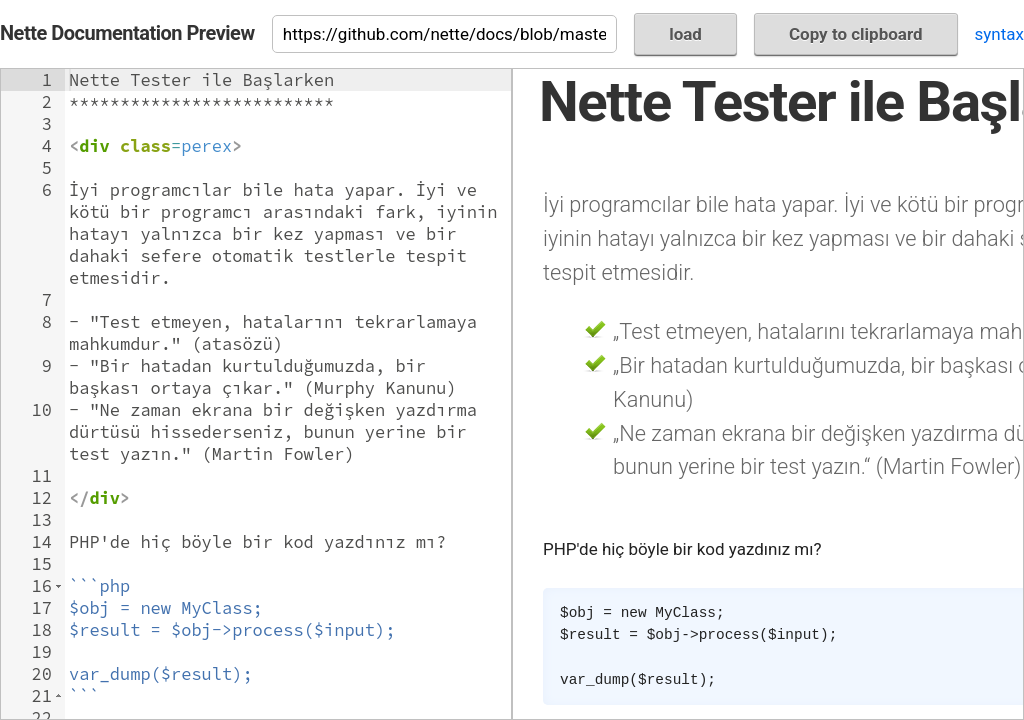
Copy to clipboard (856, 34)
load (685, 34)
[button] (58, 586)
